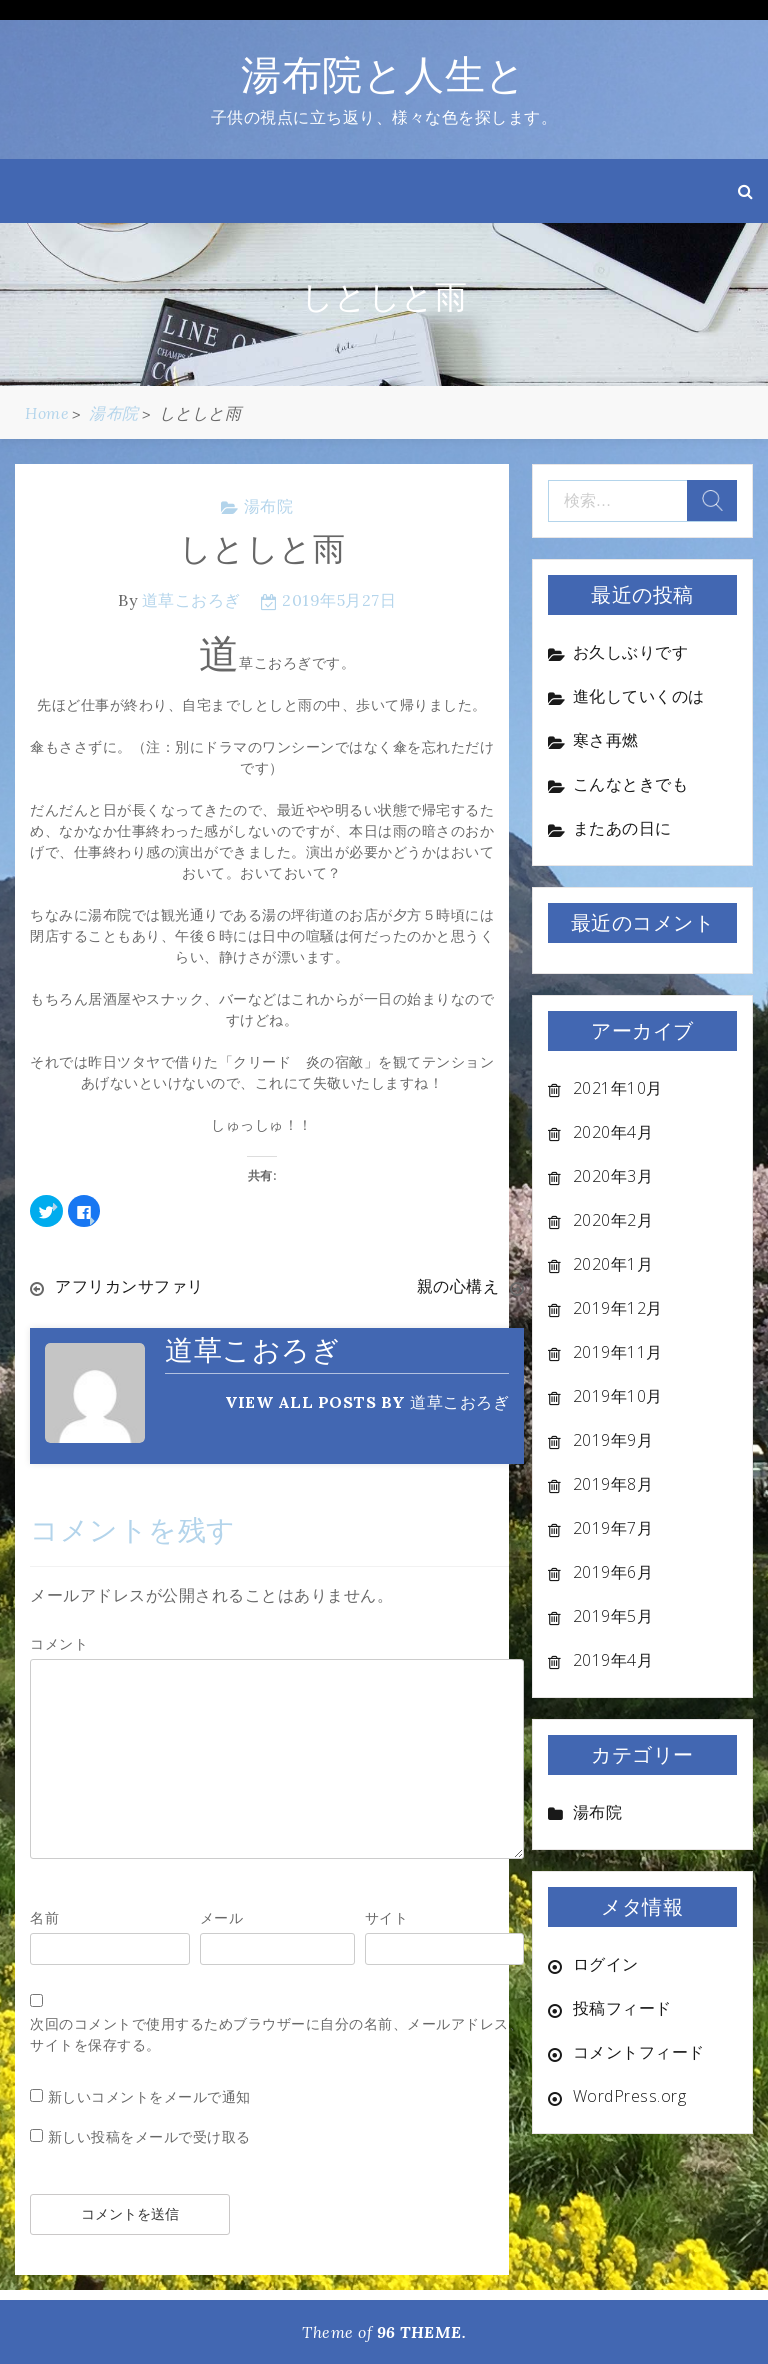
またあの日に (622, 828)
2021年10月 (618, 1088)
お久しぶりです (631, 652)
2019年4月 (613, 1660)
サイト (387, 1917)
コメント (59, 1643)
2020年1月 (613, 1264)
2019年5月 (613, 1616)
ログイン (606, 1964)
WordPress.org (630, 2096)
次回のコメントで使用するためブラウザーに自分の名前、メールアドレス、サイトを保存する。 (276, 2034)
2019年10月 (618, 1396)
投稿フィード (622, 2008)
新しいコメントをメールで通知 (149, 2096)
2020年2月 (613, 1220)
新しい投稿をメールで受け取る (149, 2136)
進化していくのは (639, 696)
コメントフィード (639, 2052)
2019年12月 (618, 1308)
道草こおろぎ (191, 600)
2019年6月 (613, 1572)
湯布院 (269, 506)
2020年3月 (613, 1176)
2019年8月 (613, 1484)
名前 (44, 1917)
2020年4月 (613, 1132)
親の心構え (458, 1286)
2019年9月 (613, 1440)
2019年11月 (618, 1352)
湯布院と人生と (384, 74)
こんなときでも (631, 784)
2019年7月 (613, 1528)
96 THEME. (422, 2332)
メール (222, 1917)
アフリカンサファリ (129, 1286)
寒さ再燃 (606, 740)
